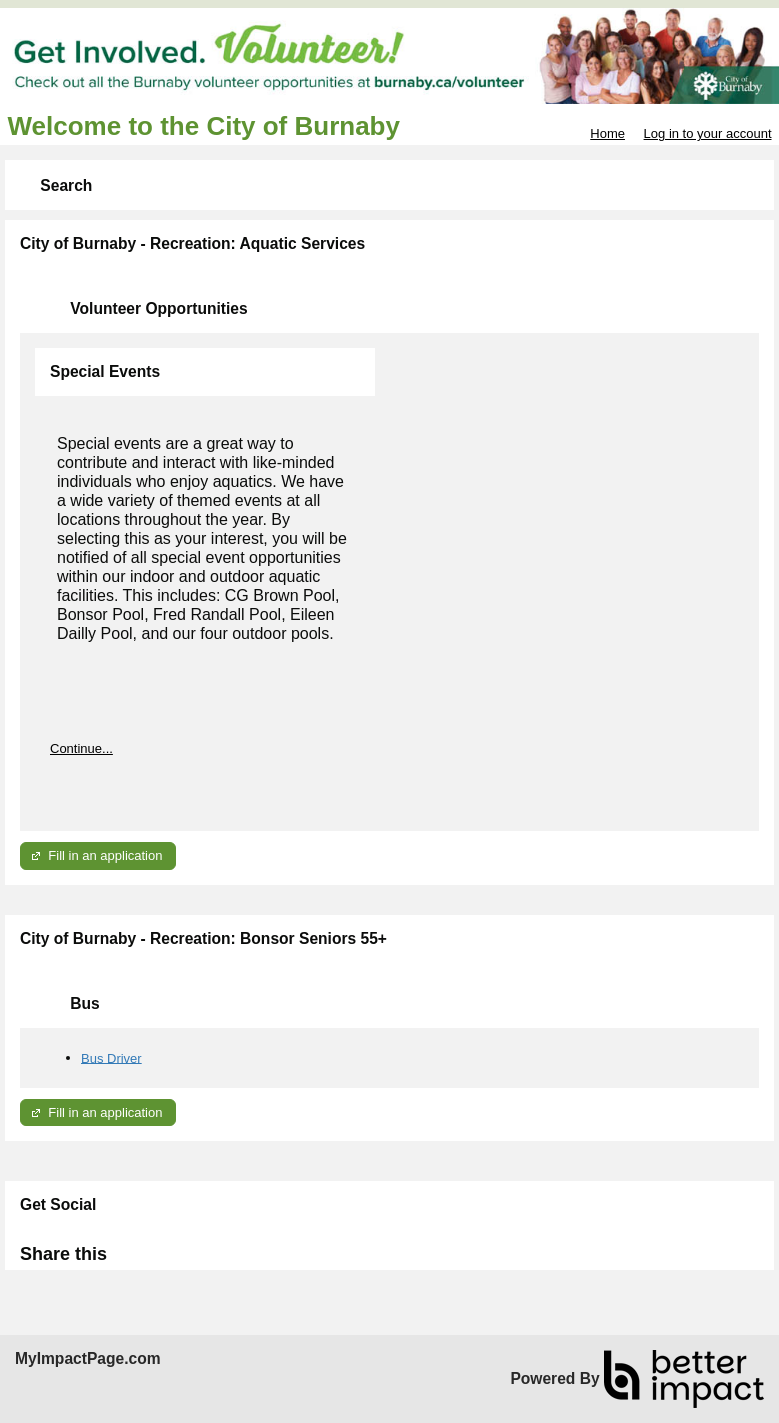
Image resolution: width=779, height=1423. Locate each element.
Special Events (105, 371)
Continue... (81, 748)
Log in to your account (708, 133)
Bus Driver (111, 1057)
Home (607, 133)
